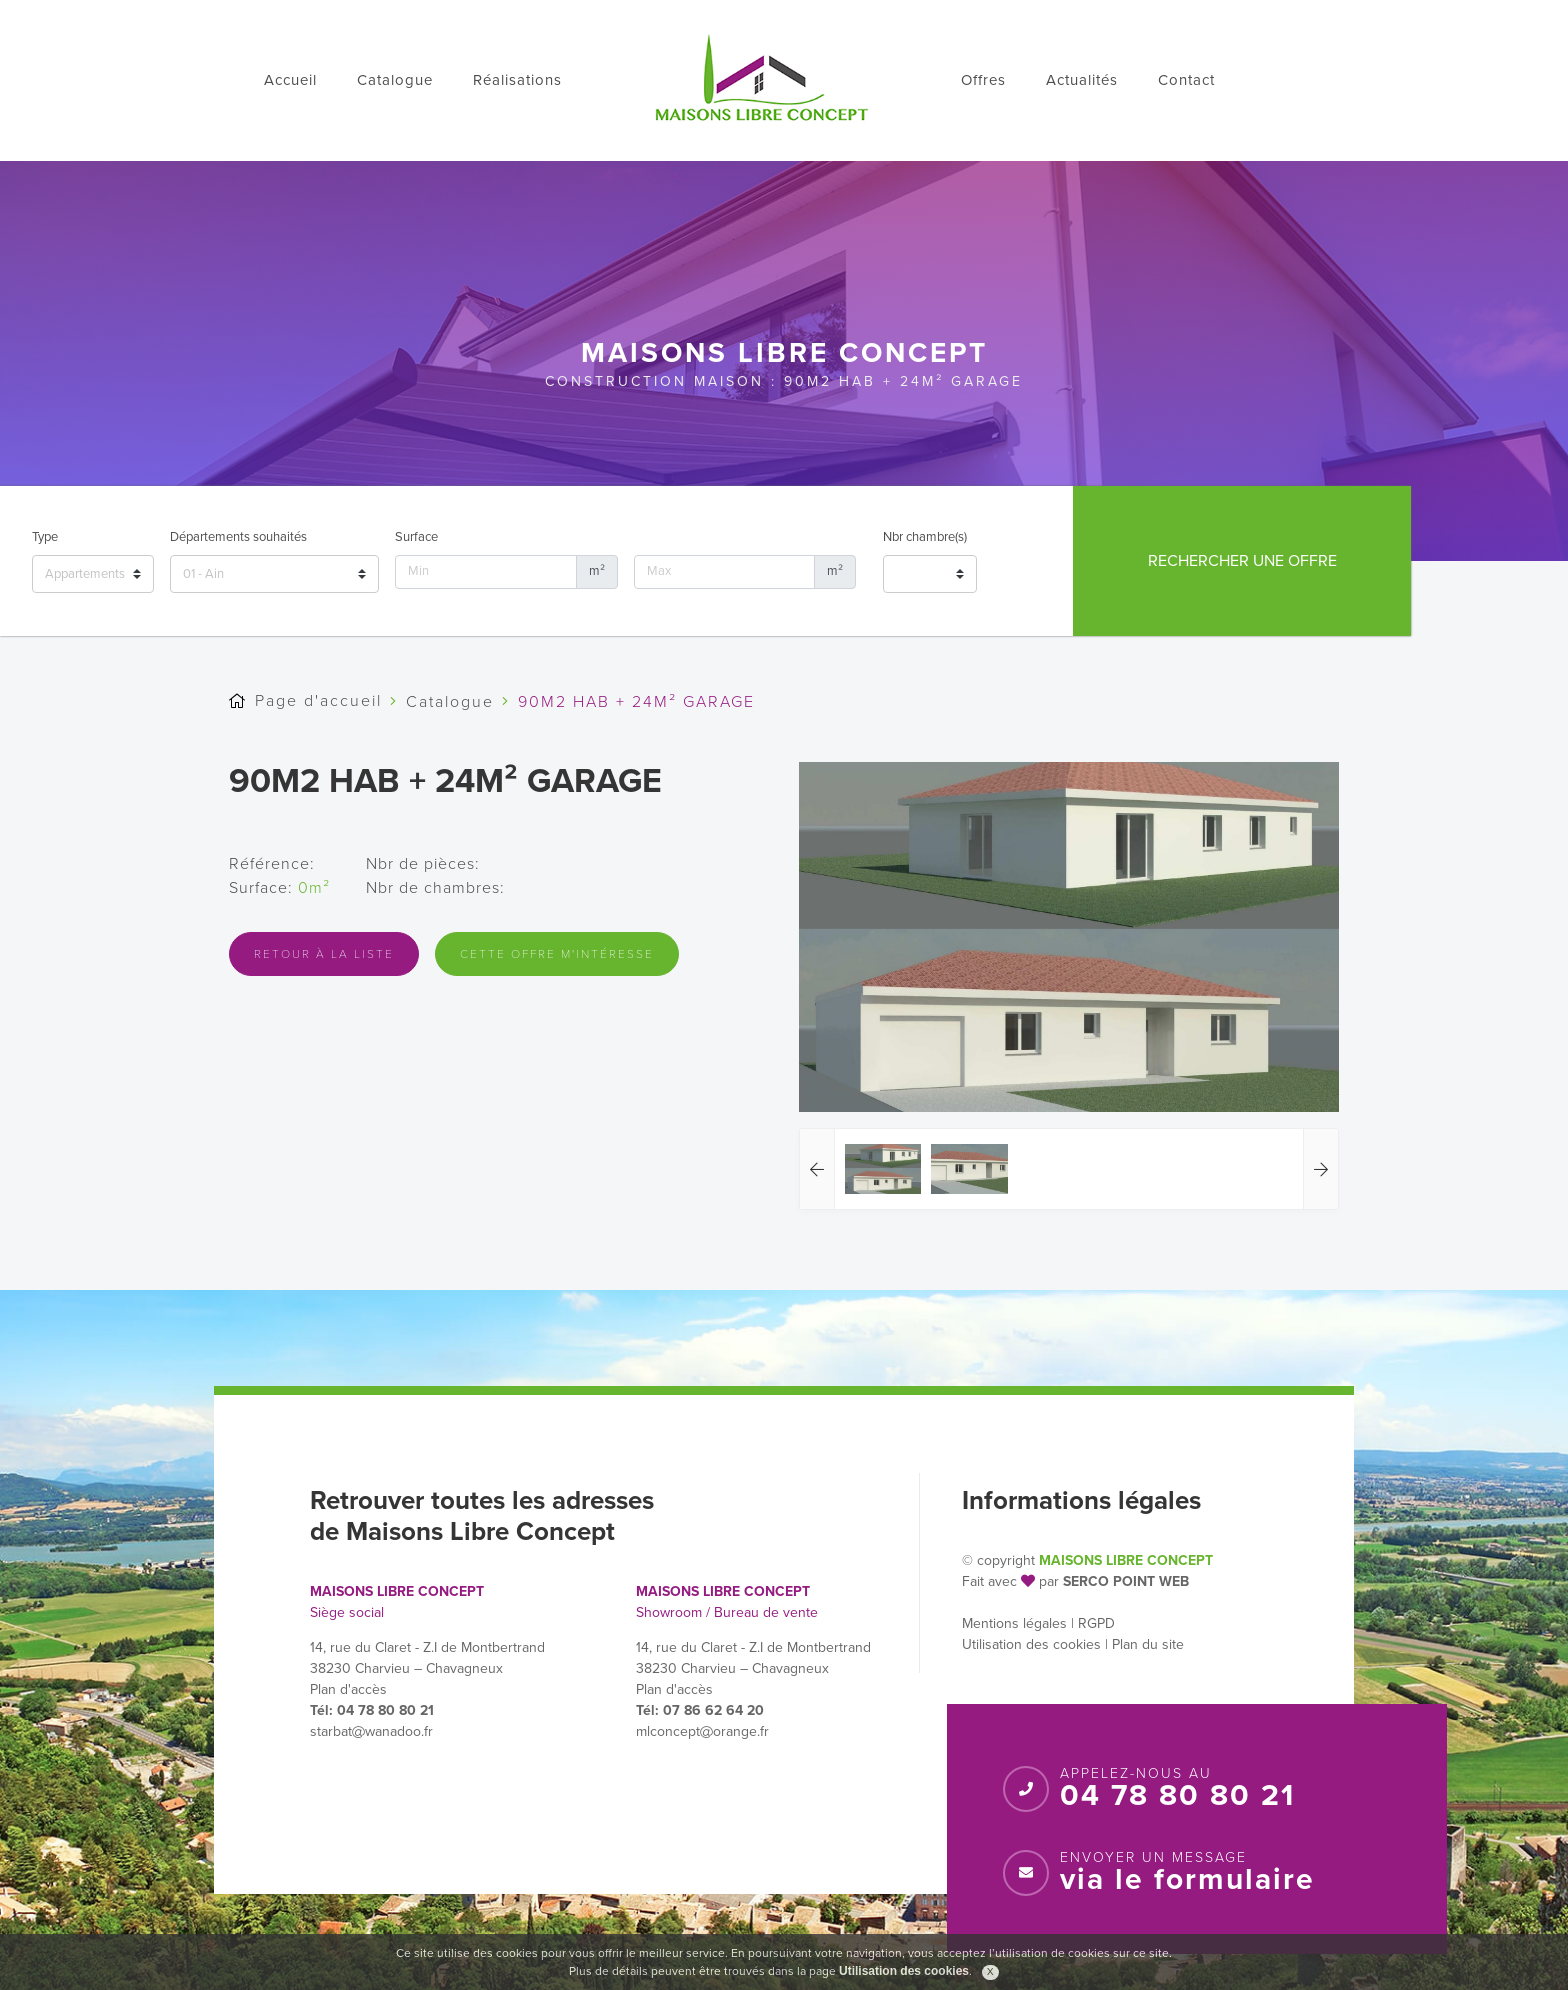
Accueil (290, 80)
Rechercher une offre (1242, 561)
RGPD (1096, 1623)
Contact (1186, 80)
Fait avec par (1010, 1581)
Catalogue (395, 80)
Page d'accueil (318, 701)
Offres (983, 80)
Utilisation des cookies (1031, 1644)
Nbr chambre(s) (925, 537)
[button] (817, 1169)
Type (45, 537)
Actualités (1082, 80)
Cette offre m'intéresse (557, 954)
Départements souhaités (238, 537)
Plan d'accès (348, 1689)
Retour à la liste (324, 954)
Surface (416, 537)
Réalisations (517, 80)
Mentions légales (1014, 1623)
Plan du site (1148, 1644)
